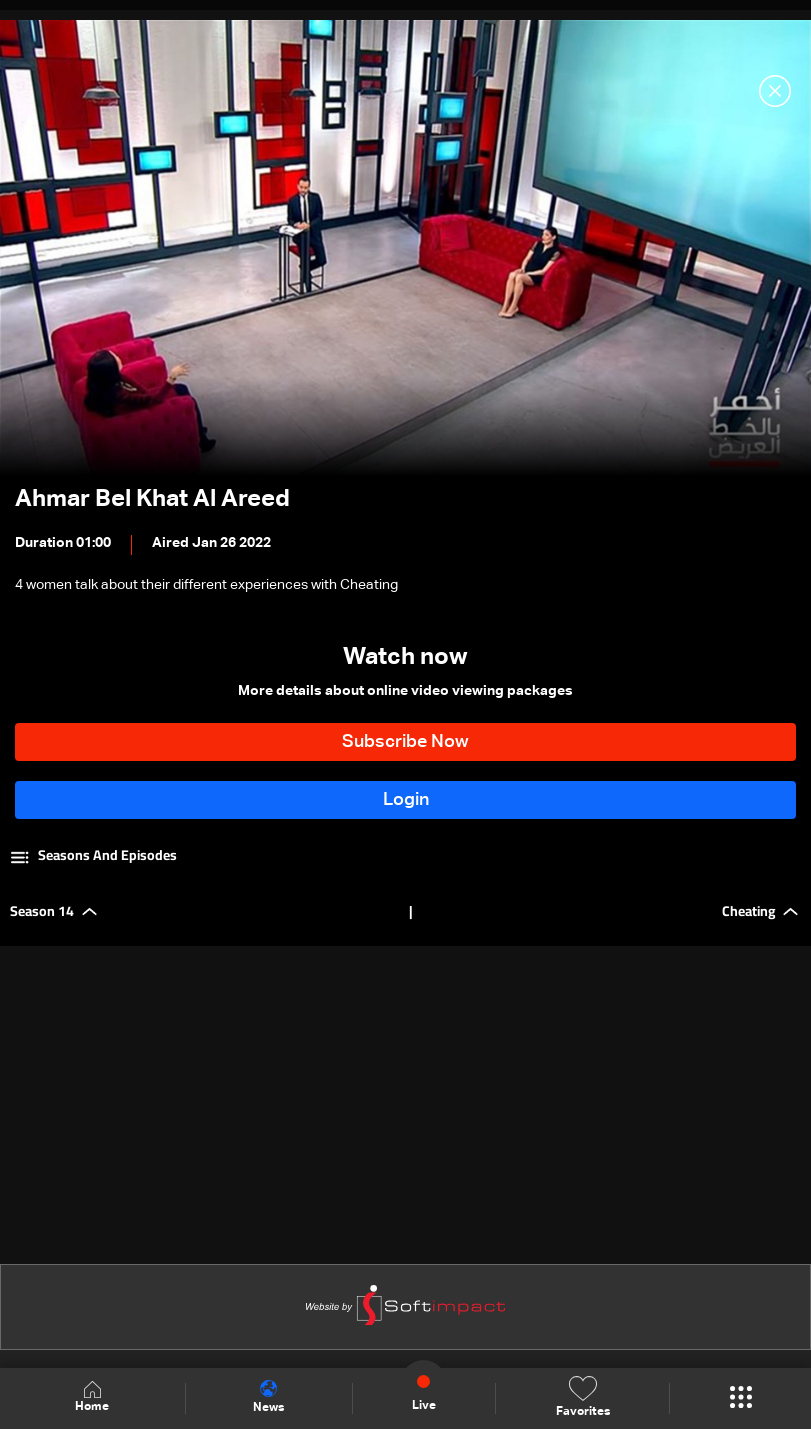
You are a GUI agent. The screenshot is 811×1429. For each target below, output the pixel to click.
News (268, 1397)
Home (92, 1397)
